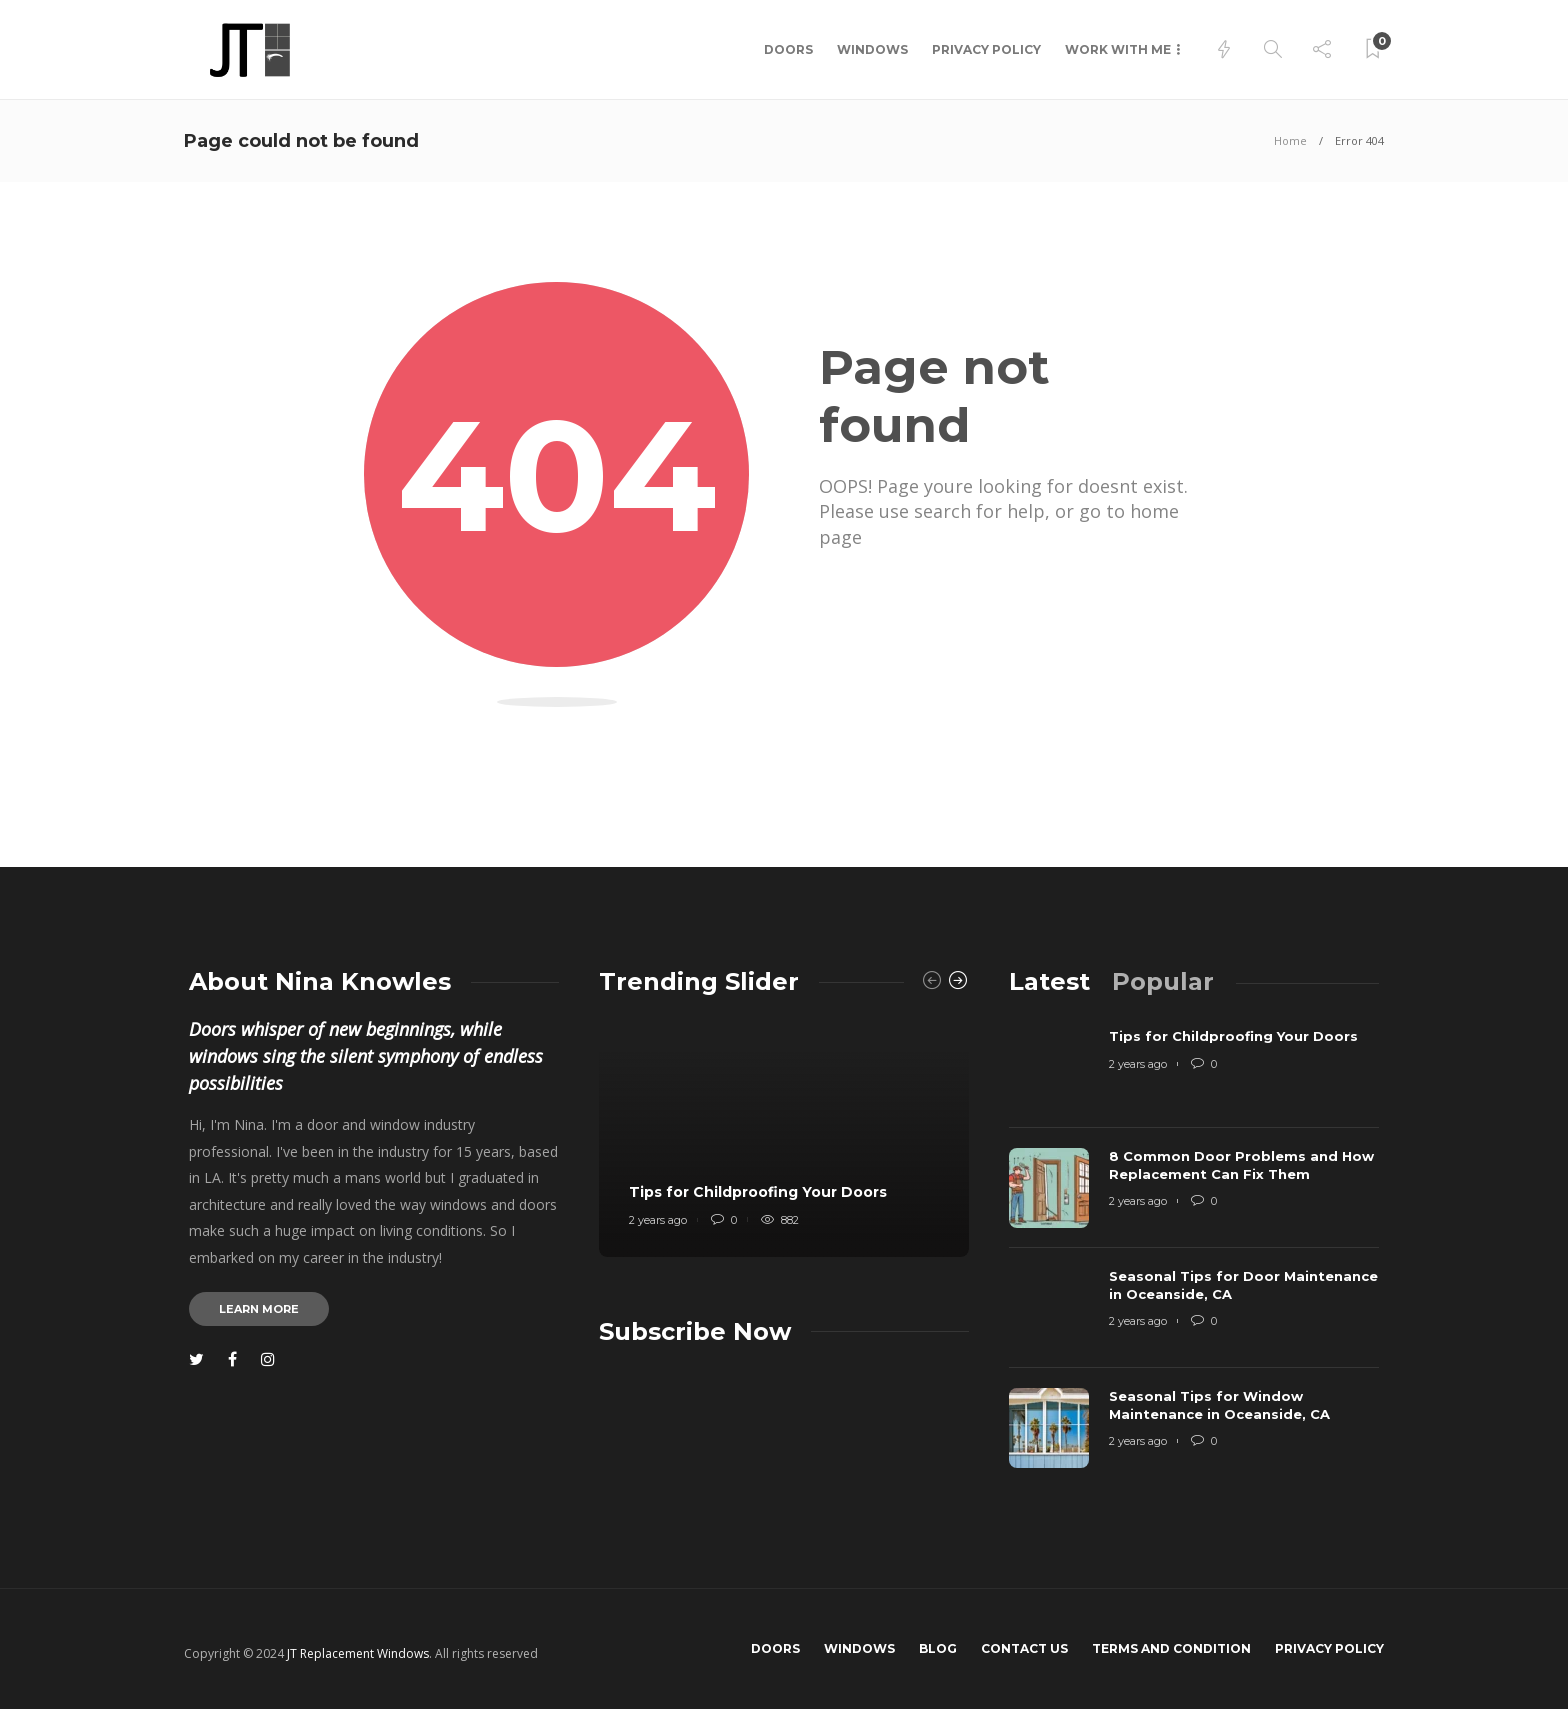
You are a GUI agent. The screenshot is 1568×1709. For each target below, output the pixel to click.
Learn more (259, 1309)
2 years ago (658, 1220)
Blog (938, 1648)
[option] (784, 1136)
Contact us (1024, 1648)
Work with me (1118, 49)
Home (1290, 140)
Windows (872, 49)
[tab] (1049, 981)
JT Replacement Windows (358, 1653)
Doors (788, 49)
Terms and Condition (1171, 1648)
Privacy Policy (986, 49)
